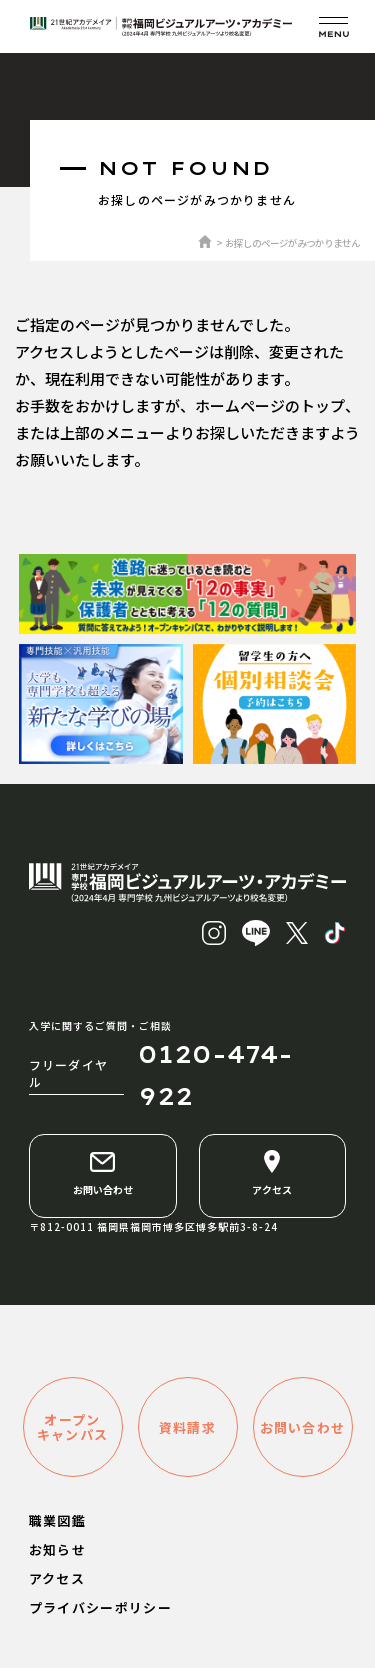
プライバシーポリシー (100, 1607)
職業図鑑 (57, 1520)
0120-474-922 (215, 1075)
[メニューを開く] (333, 26)
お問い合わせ (103, 1173)
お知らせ (57, 1549)
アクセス (272, 1173)
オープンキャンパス (73, 1427)
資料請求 (187, 1427)
